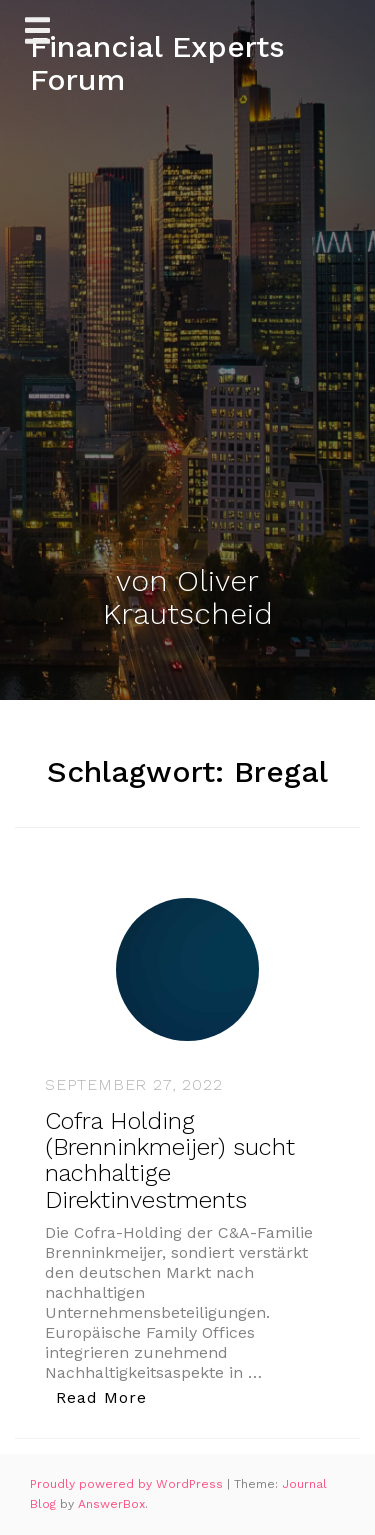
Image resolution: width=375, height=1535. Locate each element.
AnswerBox (111, 1504)
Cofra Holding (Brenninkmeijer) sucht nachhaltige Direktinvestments (170, 1160)
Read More (107, 1396)
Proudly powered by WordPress (128, 1484)
